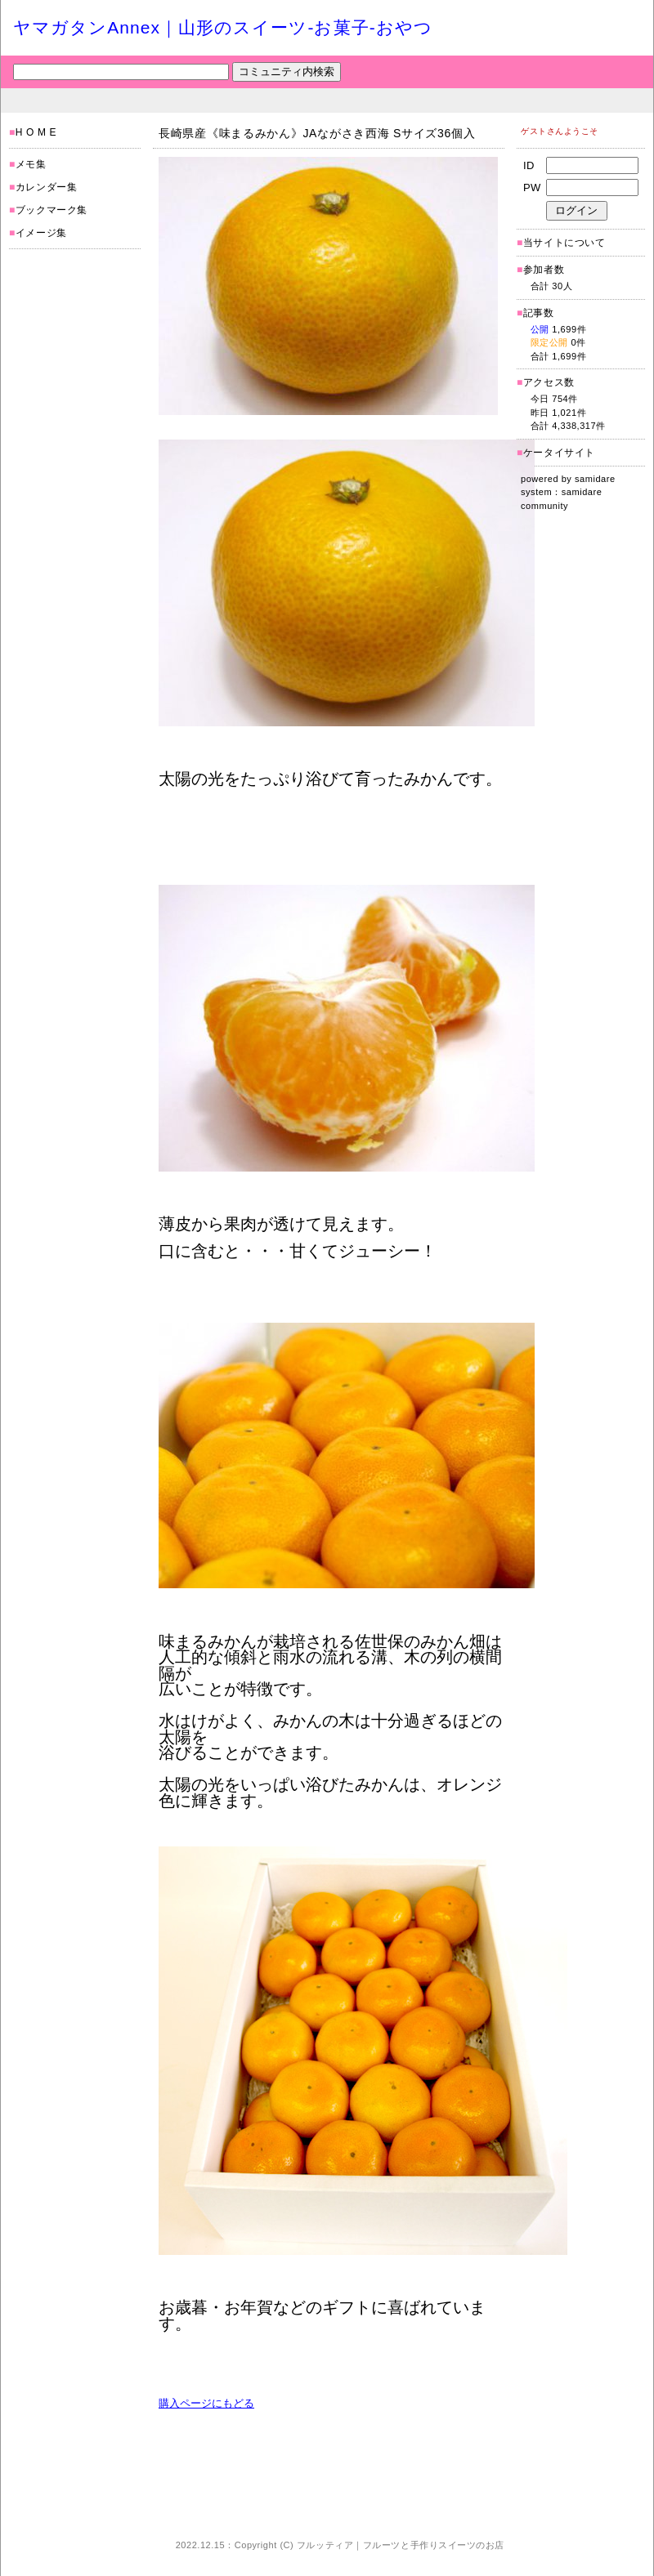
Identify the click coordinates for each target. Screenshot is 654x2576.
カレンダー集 (47, 187)
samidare (595, 479)
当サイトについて (564, 242)
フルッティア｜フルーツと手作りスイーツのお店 (400, 2545)
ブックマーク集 (51, 210)
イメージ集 (41, 233)
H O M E (36, 132)
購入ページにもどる (206, 2403)
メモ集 (31, 164)
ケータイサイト (559, 452)
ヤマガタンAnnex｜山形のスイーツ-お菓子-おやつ (222, 27)
